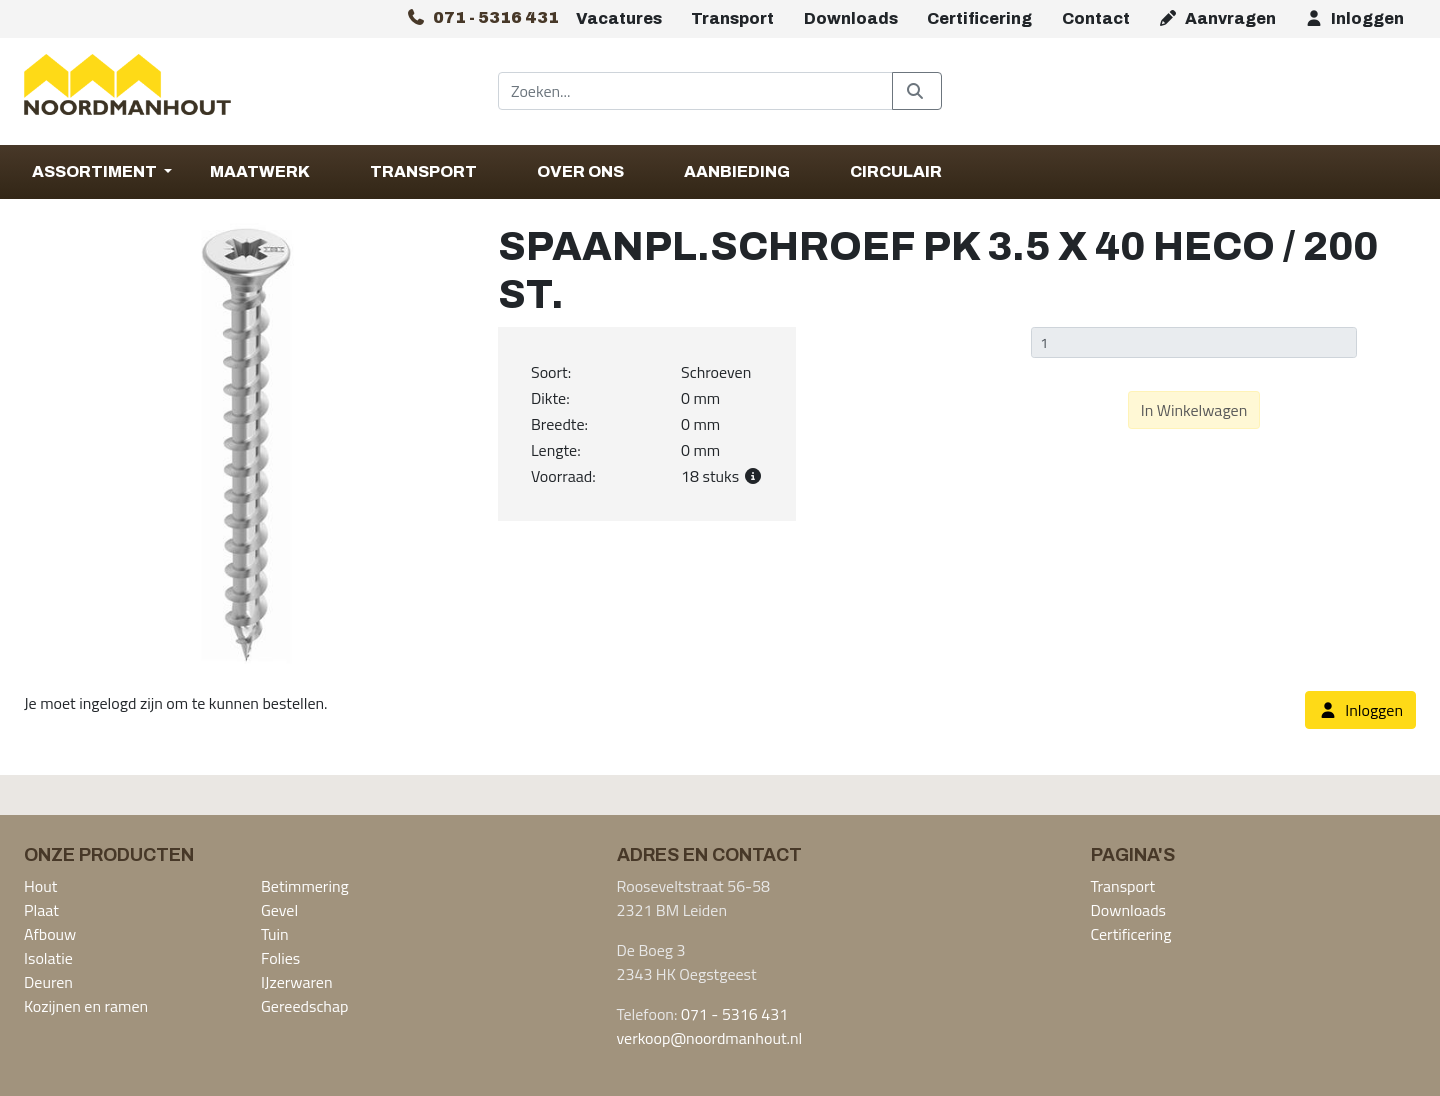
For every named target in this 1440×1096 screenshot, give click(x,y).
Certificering (979, 18)
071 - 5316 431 (734, 1014)
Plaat (41, 910)
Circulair (896, 171)
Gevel (279, 910)
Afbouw (50, 934)
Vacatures (619, 18)
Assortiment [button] (96, 171)
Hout (40, 886)
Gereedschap (304, 1006)
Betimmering (305, 886)
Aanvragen (1217, 18)
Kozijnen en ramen (86, 1006)
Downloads (851, 18)
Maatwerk (260, 171)
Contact (1096, 18)
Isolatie (48, 958)
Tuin (275, 934)
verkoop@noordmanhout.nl (710, 1038)
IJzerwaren (297, 982)
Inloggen (1354, 18)
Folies (280, 958)
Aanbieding (737, 171)
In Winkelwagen (1194, 410)
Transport (732, 18)
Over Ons (580, 171)
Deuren (48, 982)
